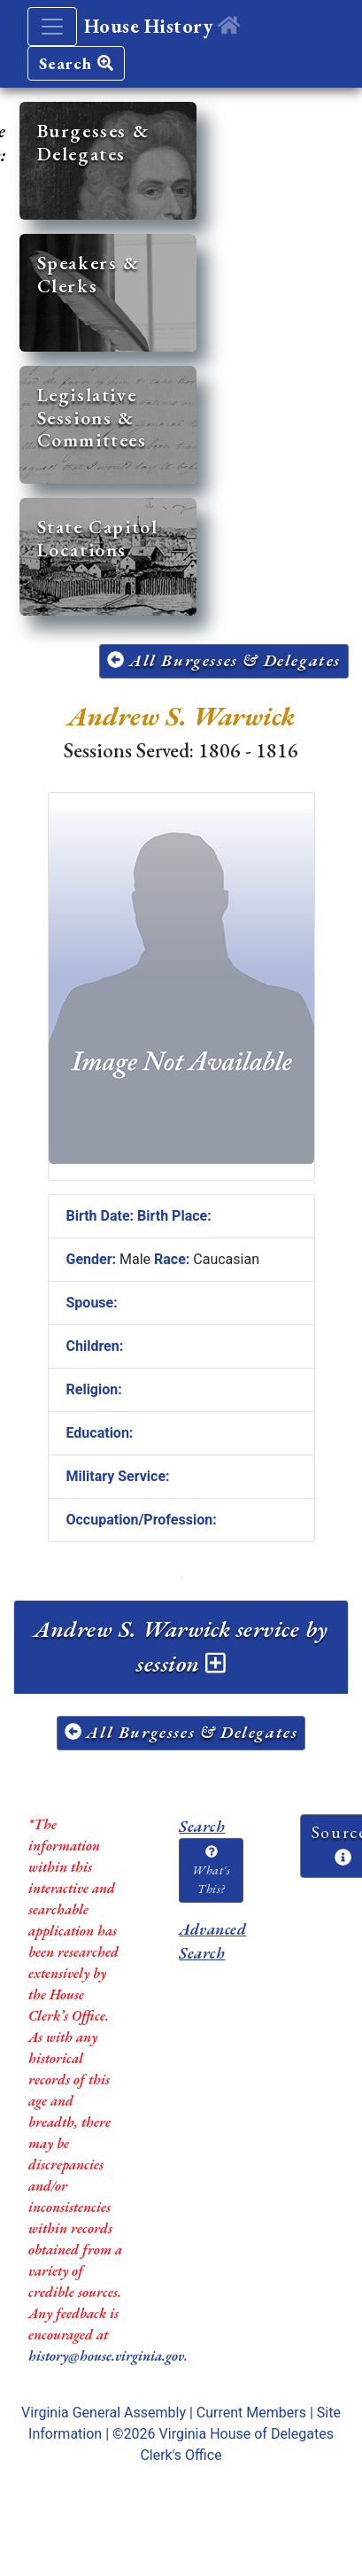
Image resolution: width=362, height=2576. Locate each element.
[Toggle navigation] (52, 26)
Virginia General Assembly (103, 2412)
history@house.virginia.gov (106, 2356)
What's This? (211, 1871)
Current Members (251, 2412)
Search (76, 63)
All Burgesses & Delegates (224, 660)
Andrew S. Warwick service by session (180, 1646)
